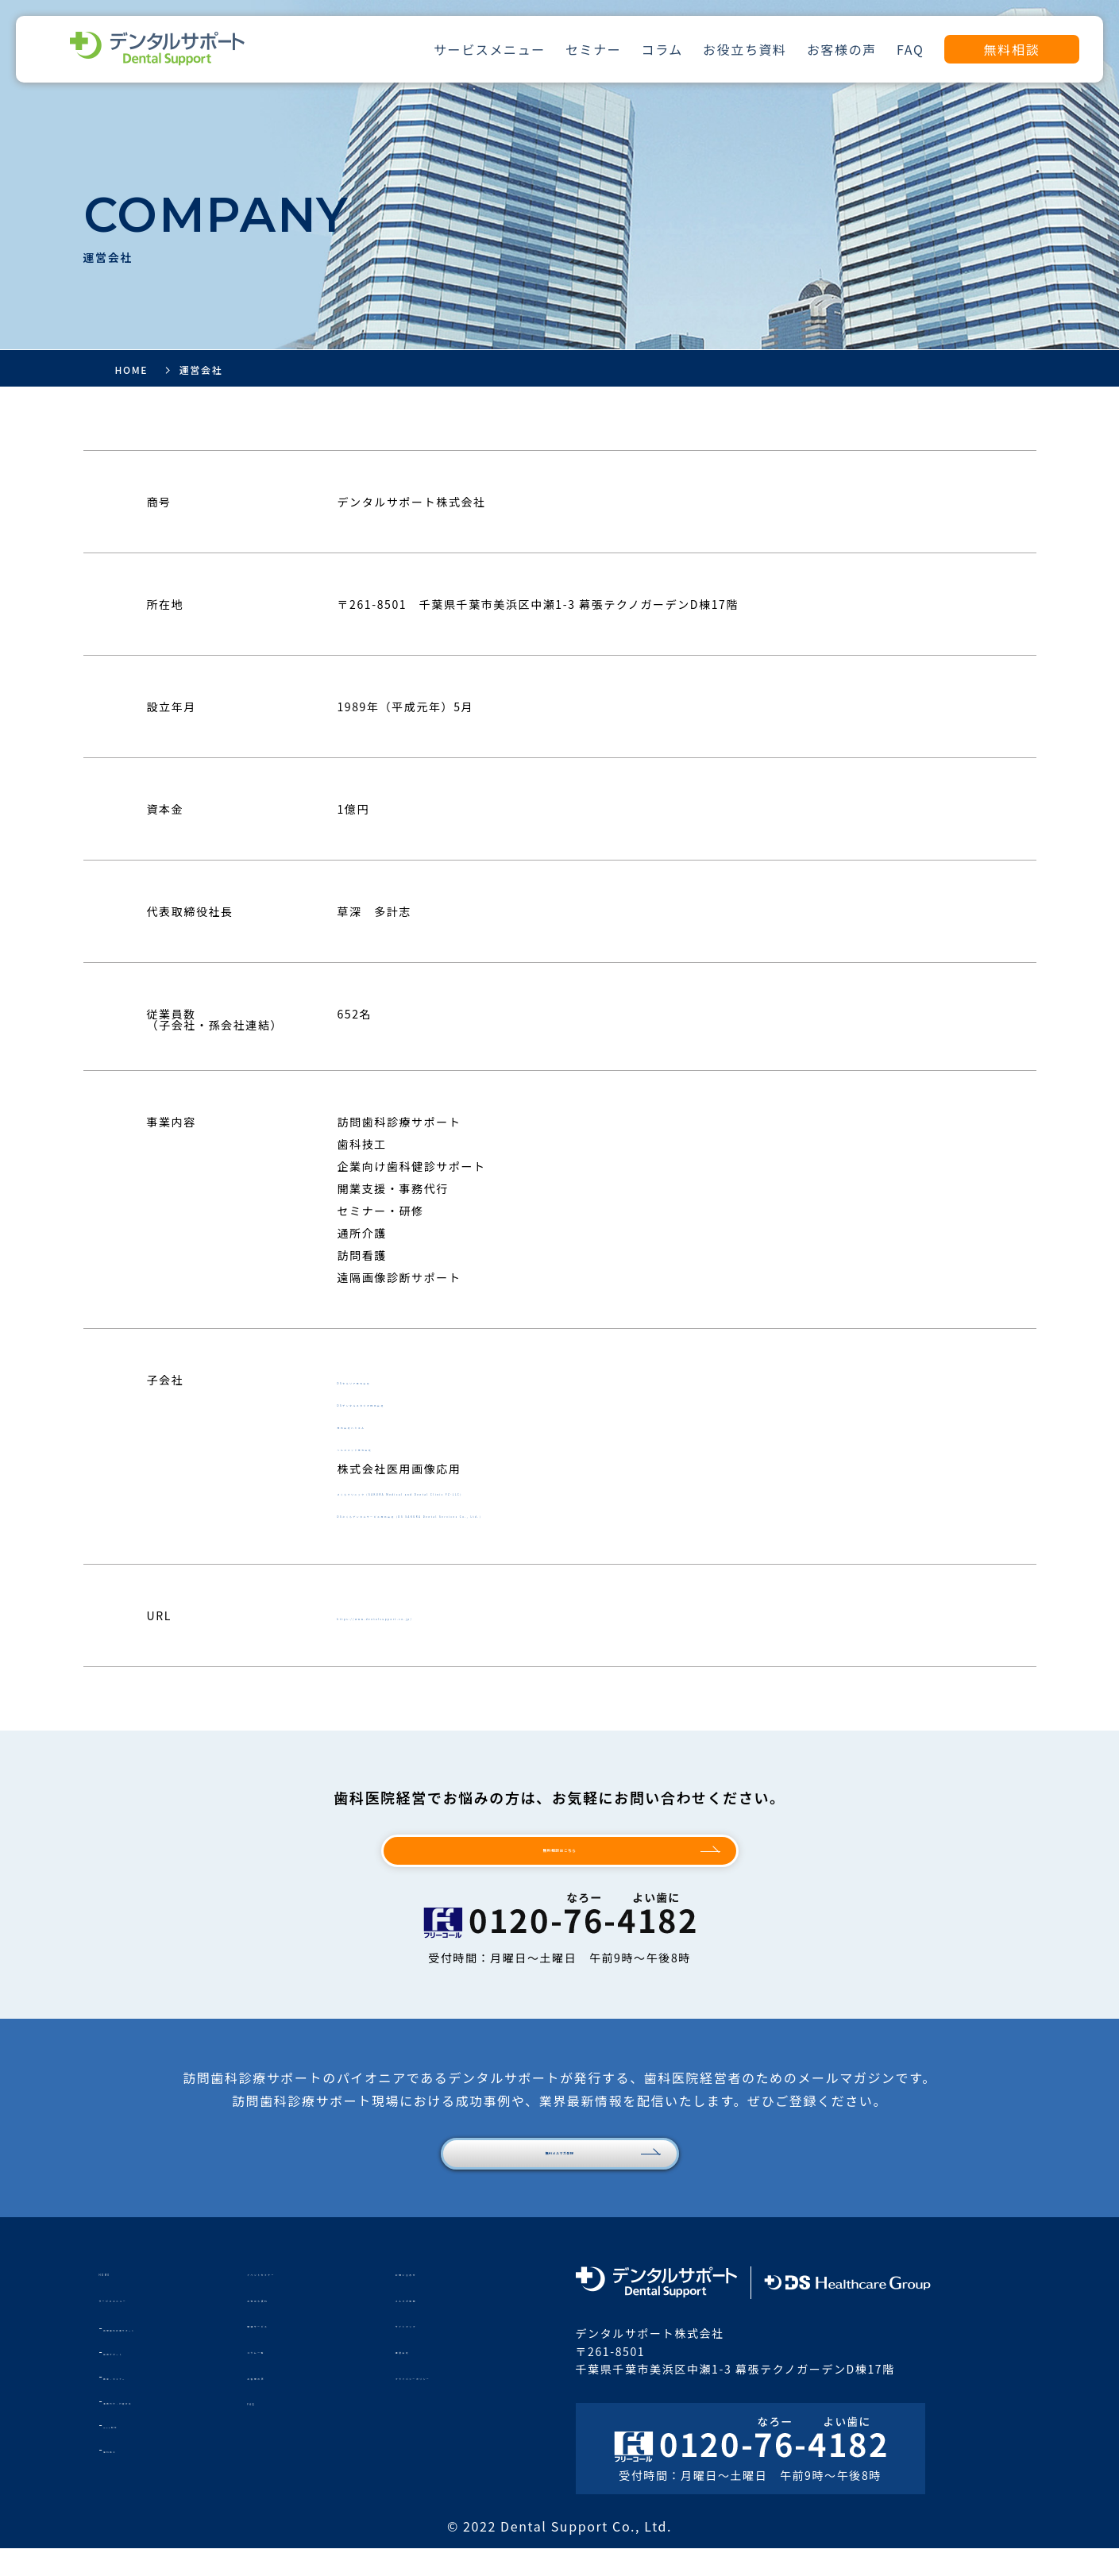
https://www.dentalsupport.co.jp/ (445, 1615)
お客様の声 (842, 49)
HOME (118, 2299)
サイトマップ (433, 2351)
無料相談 (1012, 49)
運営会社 (420, 2377)
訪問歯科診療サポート (157, 2355)
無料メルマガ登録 (560, 2174)
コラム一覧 (278, 2377)
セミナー (593, 49)
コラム (662, 49)
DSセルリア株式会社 (395, 1380)
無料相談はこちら (560, 1858)
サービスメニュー (490, 49)
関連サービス (284, 2351)
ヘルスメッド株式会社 (399, 1446)
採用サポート (135, 2379)
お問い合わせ (433, 2299)
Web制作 (126, 2452)
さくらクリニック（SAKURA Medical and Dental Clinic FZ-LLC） (530, 1491)
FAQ (910, 49)
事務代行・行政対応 (151, 2428)
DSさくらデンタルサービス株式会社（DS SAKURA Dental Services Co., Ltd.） (566, 1513)
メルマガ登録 (433, 2325)
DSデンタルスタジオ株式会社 (420, 1402)
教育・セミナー (141, 2403)
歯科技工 (124, 2476)
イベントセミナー (296, 2299)
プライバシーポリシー (457, 2403)
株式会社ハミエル (387, 1424)
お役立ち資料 (745, 49)
